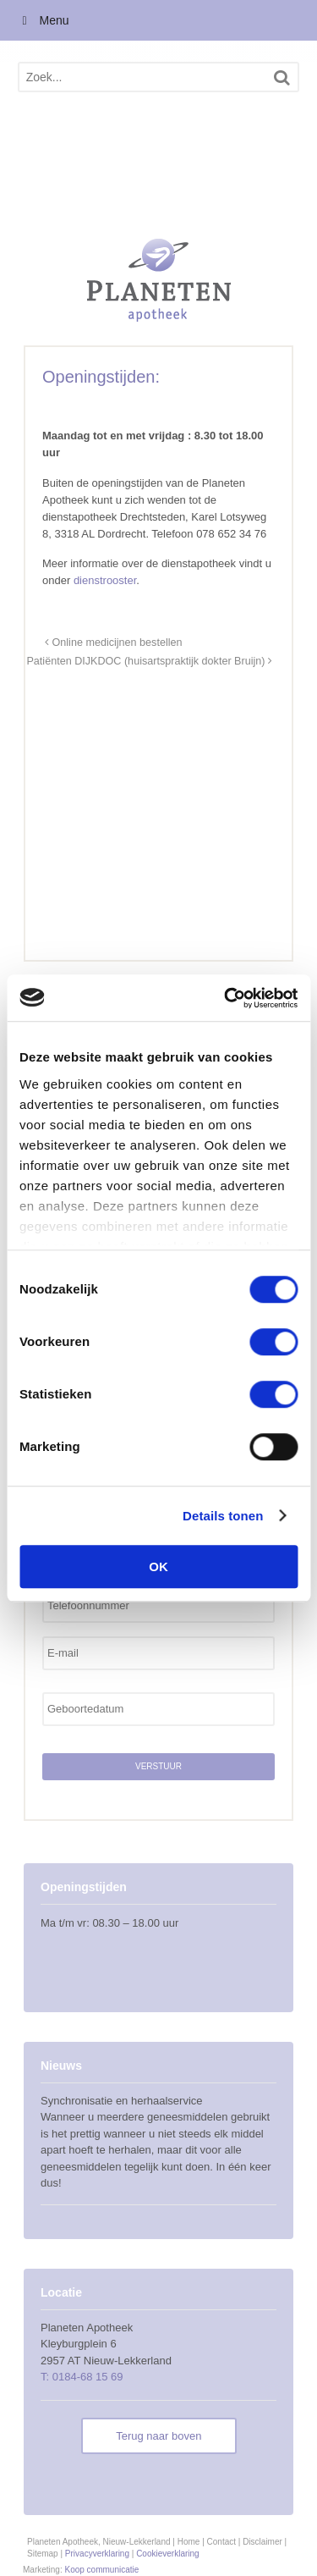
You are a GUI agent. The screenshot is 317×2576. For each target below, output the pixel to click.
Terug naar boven (158, 2436)
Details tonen (223, 1516)
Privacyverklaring (97, 2553)
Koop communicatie (101, 2569)
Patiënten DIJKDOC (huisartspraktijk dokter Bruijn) (149, 661)
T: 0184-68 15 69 (82, 2376)
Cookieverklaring (167, 2553)
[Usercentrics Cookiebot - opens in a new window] (226, 998)
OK (158, 1566)
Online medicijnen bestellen (114, 642)
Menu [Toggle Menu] (43, 20)
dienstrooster (105, 580)
